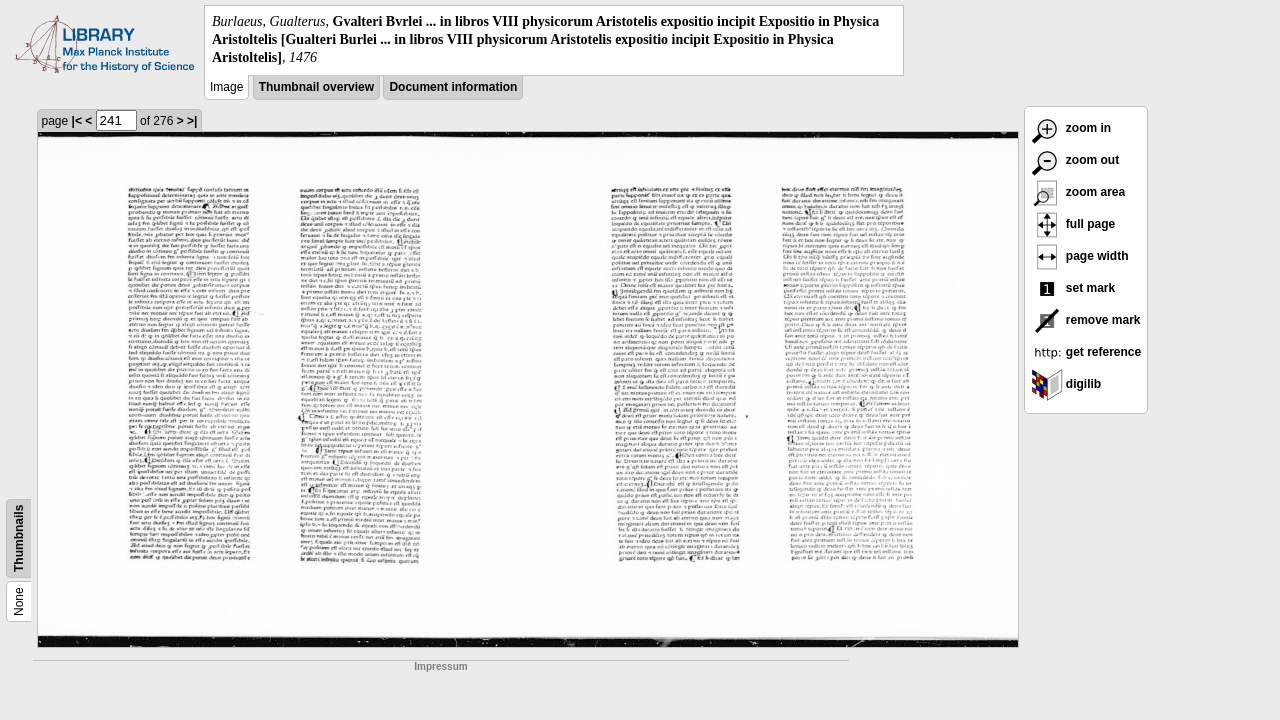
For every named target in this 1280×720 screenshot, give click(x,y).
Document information (453, 87)
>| (192, 121)
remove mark (1086, 320)
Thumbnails (19, 537)
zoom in (1071, 128)
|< (77, 121)
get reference (1086, 352)
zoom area (1078, 192)
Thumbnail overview (316, 87)
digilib (1066, 384)
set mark (1073, 288)
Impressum (440, 666)
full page (1073, 224)
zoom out (1075, 160)
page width (1080, 256)
